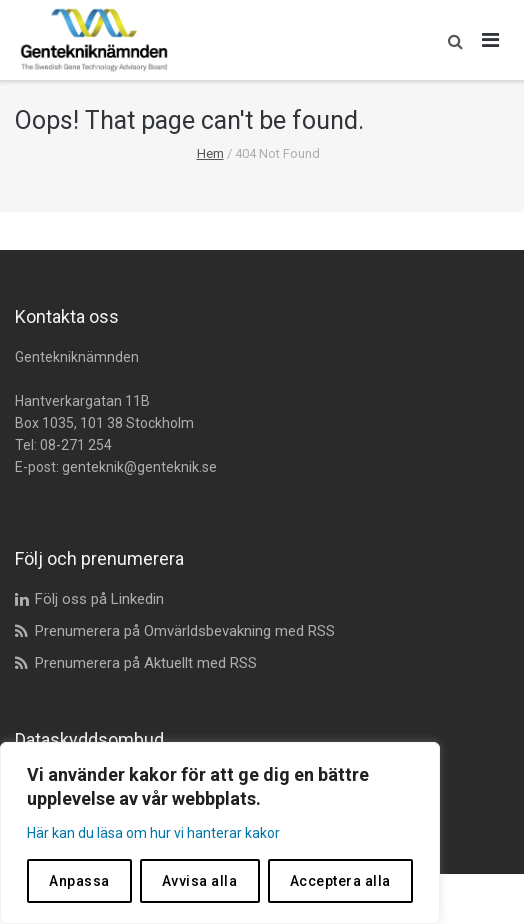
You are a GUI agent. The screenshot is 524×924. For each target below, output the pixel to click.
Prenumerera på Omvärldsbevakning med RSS (185, 631)
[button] (450, 40)
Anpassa (79, 881)
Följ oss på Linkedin (99, 599)
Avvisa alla (200, 881)
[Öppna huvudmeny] (491, 40)
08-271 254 (76, 445)
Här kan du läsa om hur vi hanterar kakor (153, 833)
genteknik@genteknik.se (139, 467)
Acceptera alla (340, 881)
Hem (210, 153)
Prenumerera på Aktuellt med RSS (146, 663)
